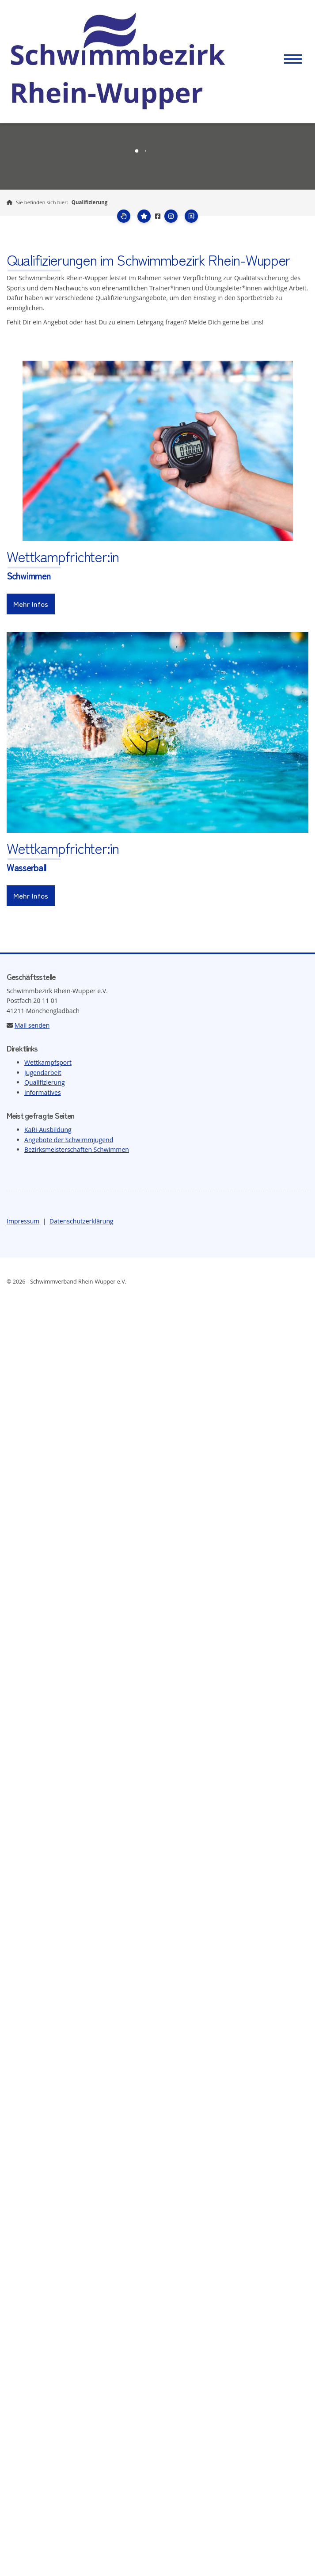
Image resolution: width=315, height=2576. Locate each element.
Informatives (42, 1092)
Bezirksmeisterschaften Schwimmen (76, 1149)
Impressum (23, 1221)
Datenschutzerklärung (81, 1221)
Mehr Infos (30, 603)
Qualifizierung (90, 202)
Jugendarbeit (42, 1072)
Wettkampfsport (48, 1062)
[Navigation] (292, 59)
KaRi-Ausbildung (48, 1129)
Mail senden (32, 1025)
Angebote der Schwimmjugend (68, 1140)
